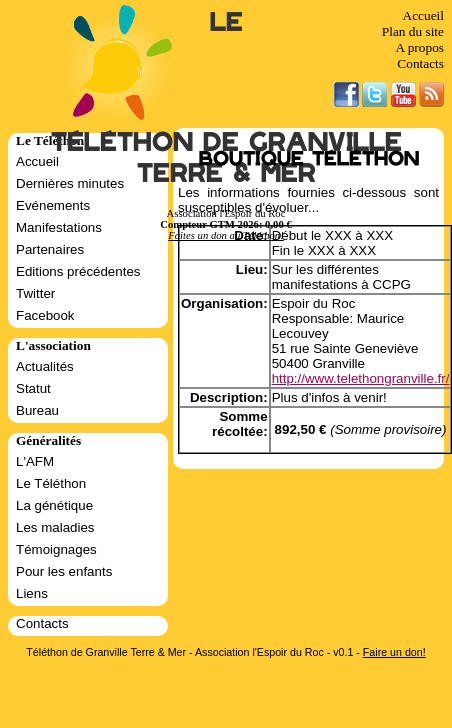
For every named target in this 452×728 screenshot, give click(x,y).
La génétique (54, 505)
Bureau (37, 410)
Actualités (45, 366)
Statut (33, 388)
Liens (32, 593)
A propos (419, 47)
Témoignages (56, 549)
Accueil (423, 15)
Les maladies (55, 527)
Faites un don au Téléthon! (225, 235)
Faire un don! (394, 652)
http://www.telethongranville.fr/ (361, 378)
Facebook (45, 315)
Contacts (420, 63)
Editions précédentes (78, 271)
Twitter (35, 293)
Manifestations (59, 227)
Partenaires (50, 249)
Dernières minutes (70, 183)
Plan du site (413, 31)
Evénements (53, 205)
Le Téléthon (51, 483)
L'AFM (35, 461)
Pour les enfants (64, 571)
